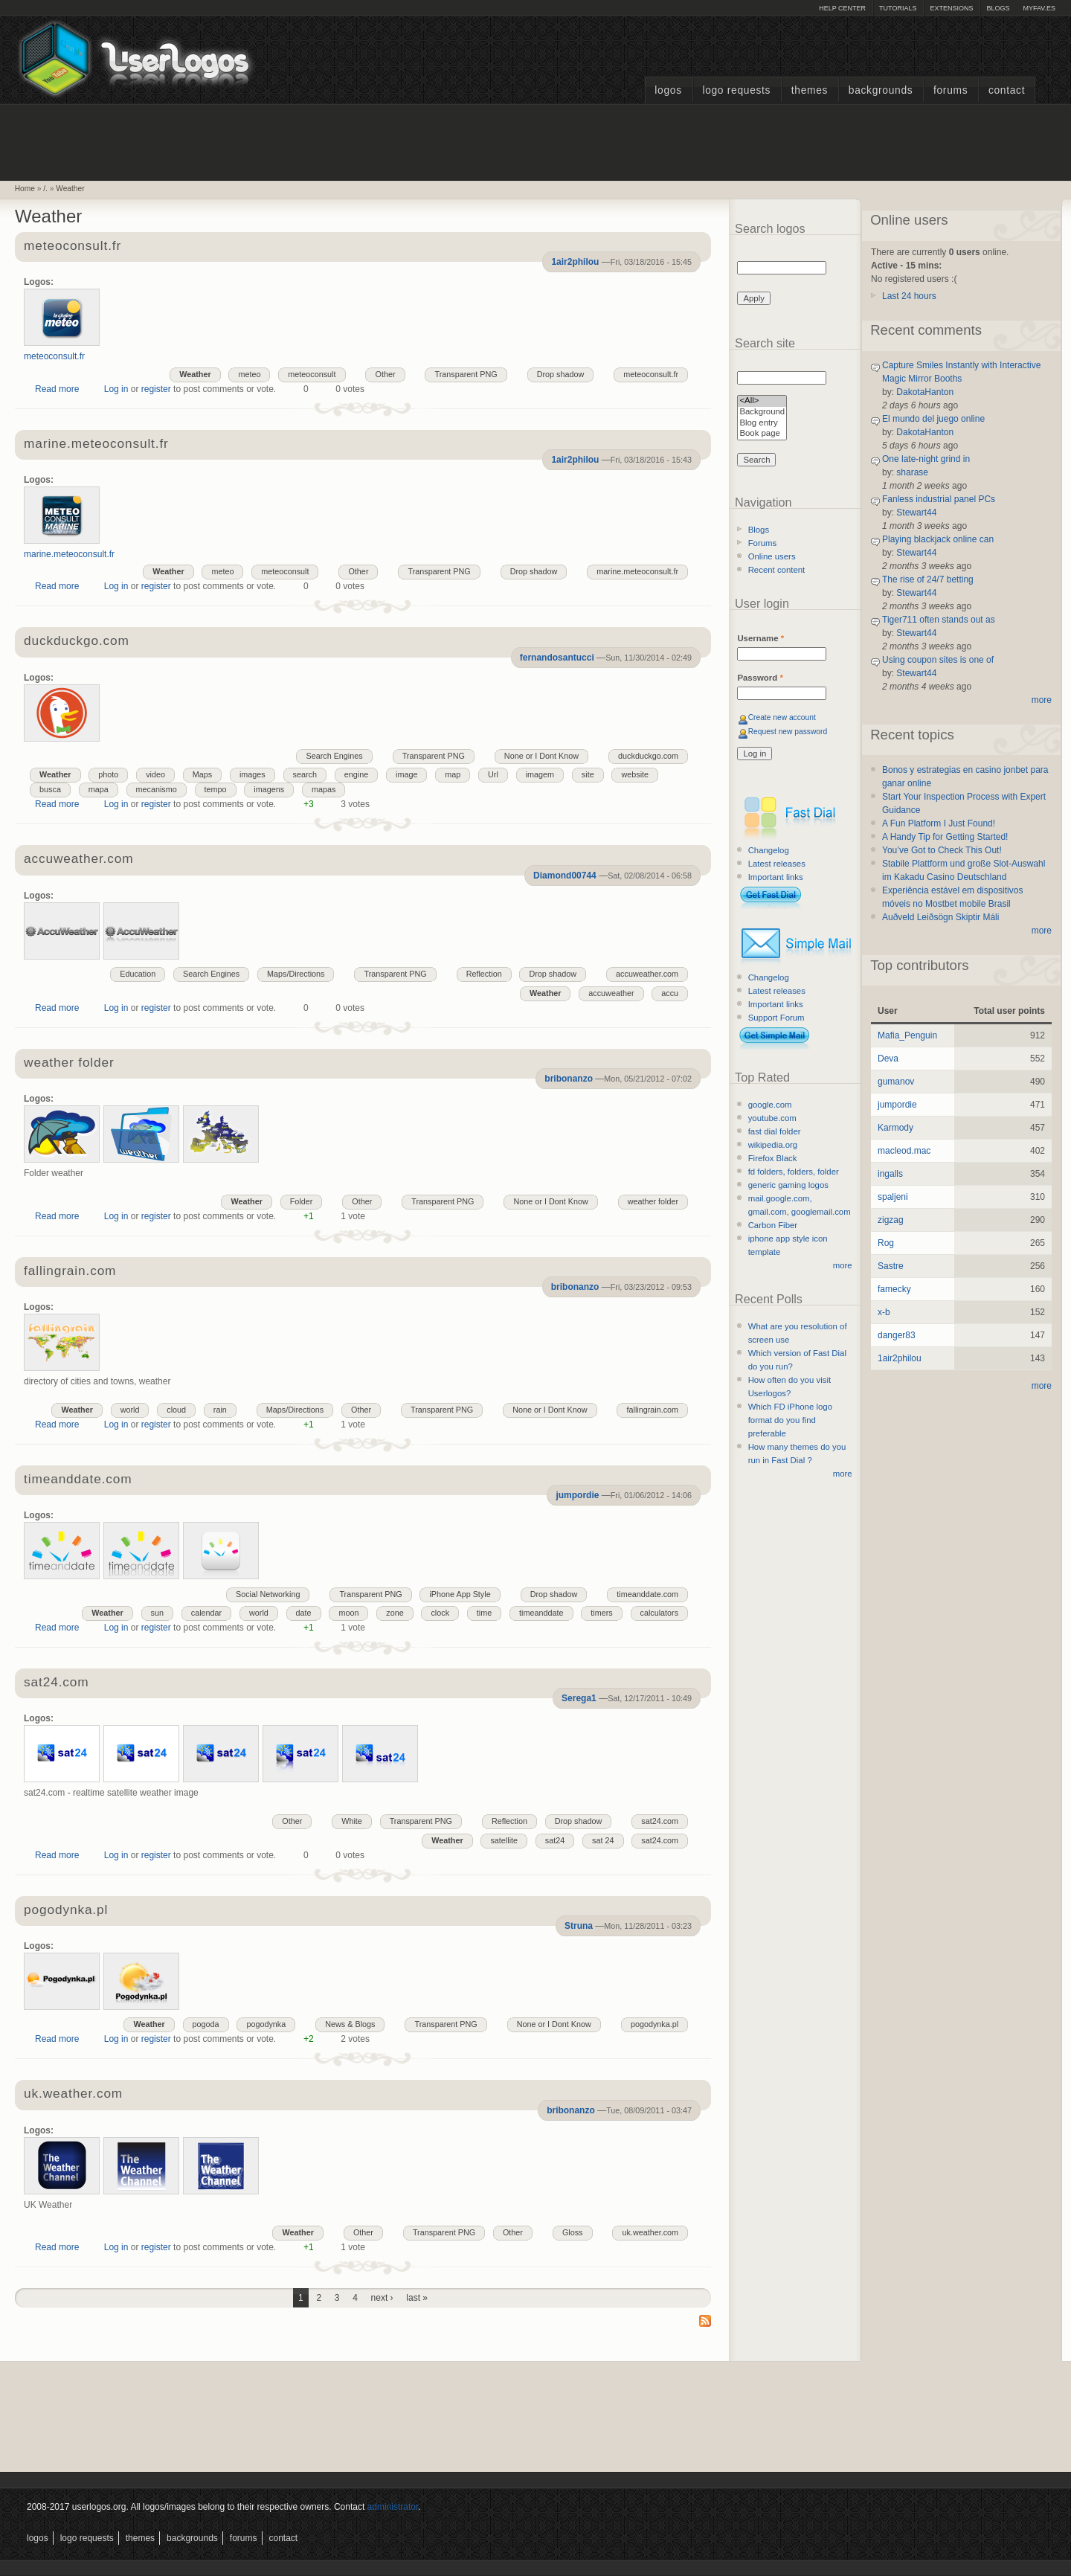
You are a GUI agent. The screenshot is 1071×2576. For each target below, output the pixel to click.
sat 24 (603, 1840)
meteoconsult (311, 374)
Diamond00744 (564, 875)
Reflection (484, 973)
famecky (894, 1289)
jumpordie (577, 1495)
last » (417, 2298)
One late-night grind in (926, 459)
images (252, 774)
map (452, 774)
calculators (659, 1612)
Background (762, 412)
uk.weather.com (73, 2094)
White (351, 1821)
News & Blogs (350, 2024)
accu (669, 993)
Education (137, 973)
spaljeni (893, 1197)
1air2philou (575, 262)
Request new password (788, 731)
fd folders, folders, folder (793, 1171)
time (484, 1612)
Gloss (572, 2232)
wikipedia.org (772, 1144)
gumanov (896, 1081)
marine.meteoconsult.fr (96, 444)
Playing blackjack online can (938, 539)
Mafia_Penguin (907, 1035)
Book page (762, 434)
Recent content (776, 569)
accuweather (611, 993)
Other (385, 374)
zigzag (891, 1220)
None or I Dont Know (541, 755)
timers (601, 1612)
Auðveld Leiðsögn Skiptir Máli (940, 917)
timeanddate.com (78, 1480)
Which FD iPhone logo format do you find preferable (790, 1420)
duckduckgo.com (76, 641)
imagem (540, 774)
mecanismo (156, 789)
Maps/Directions (295, 973)
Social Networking (268, 1594)
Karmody (895, 1127)
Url (493, 774)
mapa (99, 789)
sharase (912, 472)
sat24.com (56, 1683)
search (305, 774)
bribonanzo (568, 1078)
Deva (888, 1058)
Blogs (997, 8)
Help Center (842, 8)
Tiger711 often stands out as (938, 619)
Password (759, 677)
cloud (176, 1409)
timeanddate (541, 1612)
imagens (269, 789)
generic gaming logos (788, 1185)
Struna (579, 1926)
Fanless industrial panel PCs (938, 499)
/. (45, 188)
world (130, 1409)
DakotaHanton (924, 392)
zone (394, 1612)
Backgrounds (881, 90)
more (842, 1265)
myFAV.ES (1039, 8)
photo (108, 774)
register (156, 389)
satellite (504, 1840)
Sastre (891, 1266)
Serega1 (579, 1698)
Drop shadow (561, 374)
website (635, 774)
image (406, 774)
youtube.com (772, 1118)
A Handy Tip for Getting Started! (945, 837)
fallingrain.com (70, 1271)
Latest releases (776, 863)
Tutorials (897, 8)
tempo (216, 789)
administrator (393, 2507)
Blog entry (762, 423)
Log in (116, 389)
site (588, 774)
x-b (884, 1312)
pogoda (206, 2024)
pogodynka (266, 2024)
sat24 (555, 1840)
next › (382, 2298)
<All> (762, 401)
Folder (301, 1201)
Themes (809, 90)
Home (25, 188)
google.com (770, 1104)
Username (760, 638)
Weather (70, 188)
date (304, 1612)
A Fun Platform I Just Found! (938, 823)
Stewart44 (916, 512)
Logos (667, 90)
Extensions (951, 8)
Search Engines (334, 755)
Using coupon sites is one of (938, 660)
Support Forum (776, 1017)
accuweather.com (78, 859)
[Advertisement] (535, 140)
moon (348, 1612)
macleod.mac (904, 1151)
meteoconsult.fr (72, 246)
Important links (775, 877)
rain (220, 1409)
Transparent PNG (465, 374)
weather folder (69, 1063)
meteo (249, 374)
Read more (57, 389)
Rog (886, 1243)
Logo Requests (736, 90)
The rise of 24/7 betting (928, 579)
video (155, 774)
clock (440, 1612)
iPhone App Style (459, 1594)
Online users (772, 556)
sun (157, 1612)
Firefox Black (772, 1158)
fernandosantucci (557, 657)
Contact (1006, 90)
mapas (323, 789)
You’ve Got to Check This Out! (942, 850)
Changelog (768, 850)
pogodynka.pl (66, 1910)
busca (50, 789)
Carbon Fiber (772, 1225)
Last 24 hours (909, 296)
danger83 (897, 1335)
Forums (950, 90)
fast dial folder (774, 1131)
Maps (202, 774)
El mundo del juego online (933, 419)
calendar (206, 1612)
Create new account (782, 717)
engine (356, 774)
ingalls (890, 1174)
